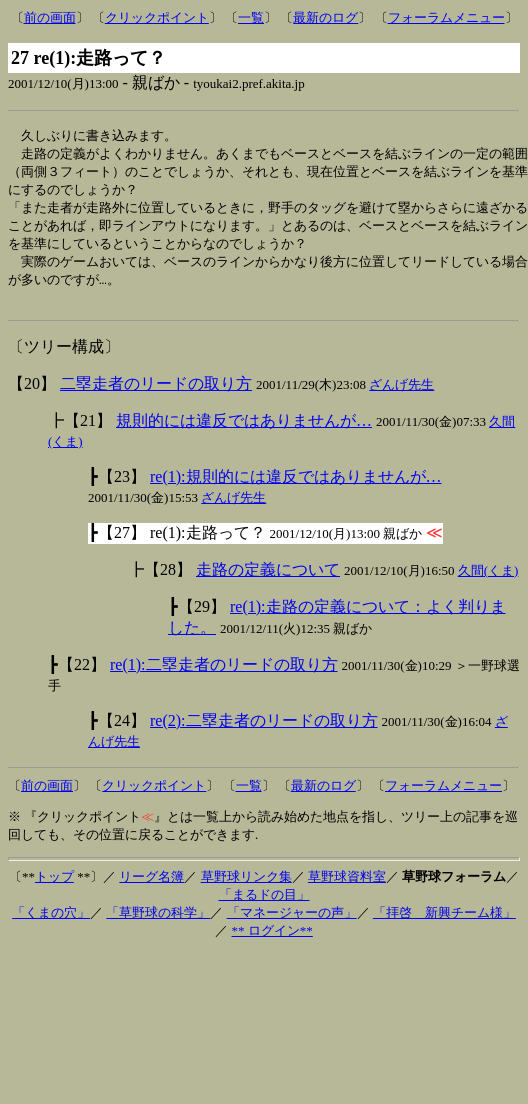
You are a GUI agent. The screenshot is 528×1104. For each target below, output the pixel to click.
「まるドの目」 (264, 906)
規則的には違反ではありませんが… (244, 432)
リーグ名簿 (151, 888)
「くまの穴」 (51, 924)
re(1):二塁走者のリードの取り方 (224, 676)
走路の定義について (268, 581)
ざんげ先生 (401, 396)
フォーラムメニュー (446, 17)
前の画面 (50, 17)
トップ (54, 888)
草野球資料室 (347, 888)
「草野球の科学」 (158, 924)
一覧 (251, 17)
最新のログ (325, 17)
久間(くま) (488, 582)
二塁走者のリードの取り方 (156, 395)
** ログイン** (272, 942)
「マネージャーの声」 (292, 924)
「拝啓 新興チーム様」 (444, 924)
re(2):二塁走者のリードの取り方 (264, 732)
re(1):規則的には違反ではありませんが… (296, 488)
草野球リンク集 (246, 888)
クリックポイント (157, 17)
